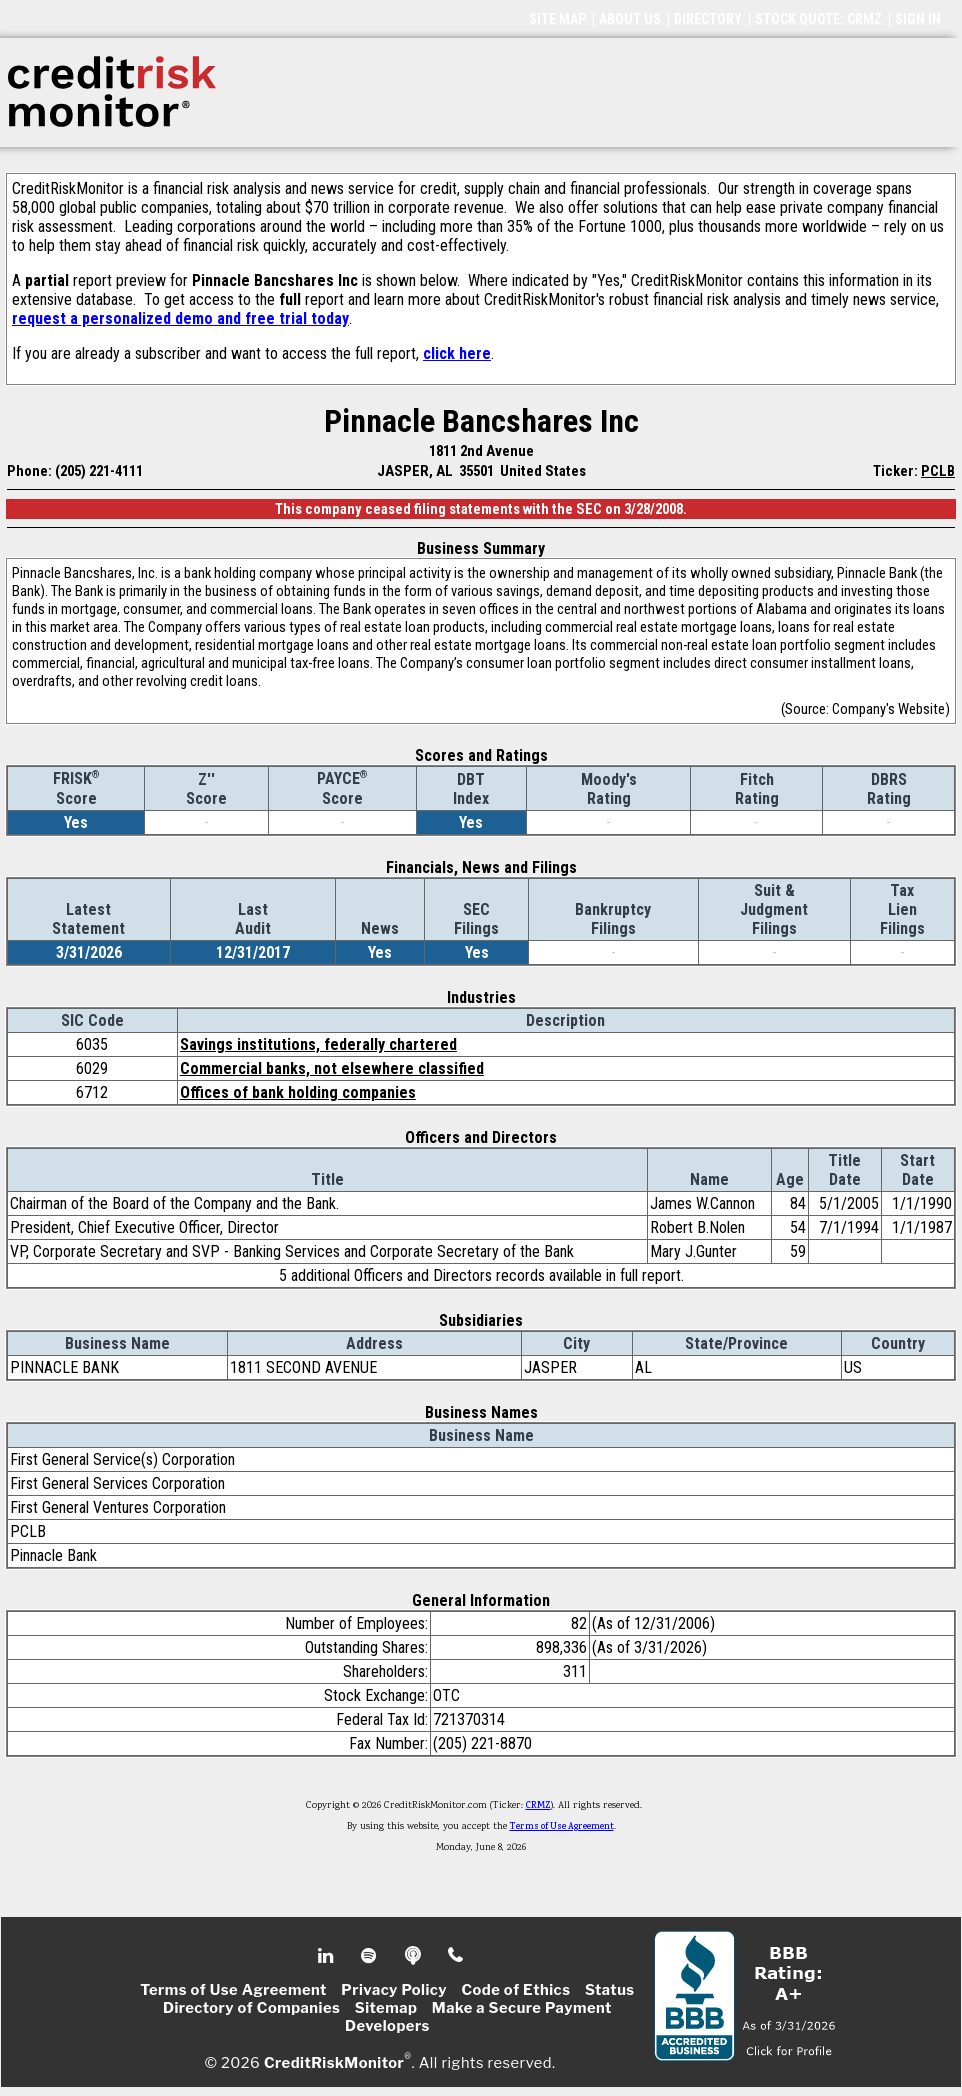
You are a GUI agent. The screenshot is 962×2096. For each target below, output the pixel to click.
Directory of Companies (251, 2008)
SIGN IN (918, 19)
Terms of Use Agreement (562, 1827)
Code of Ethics (515, 1990)
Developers (387, 2026)
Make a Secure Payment (522, 2008)
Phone (456, 1956)
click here (457, 353)
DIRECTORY (708, 19)
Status (610, 1990)
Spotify (370, 1956)
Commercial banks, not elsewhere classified (332, 1068)
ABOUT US (630, 19)
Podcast (414, 1956)
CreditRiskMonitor (334, 2062)
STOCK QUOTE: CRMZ (818, 19)
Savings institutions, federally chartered (318, 1044)
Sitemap (386, 2008)
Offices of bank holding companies (298, 1092)
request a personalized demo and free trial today (180, 318)
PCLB (938, 471)
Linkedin (328, 1956)
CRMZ (538, 1806)
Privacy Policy (394, 1990)
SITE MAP (557, 19)
